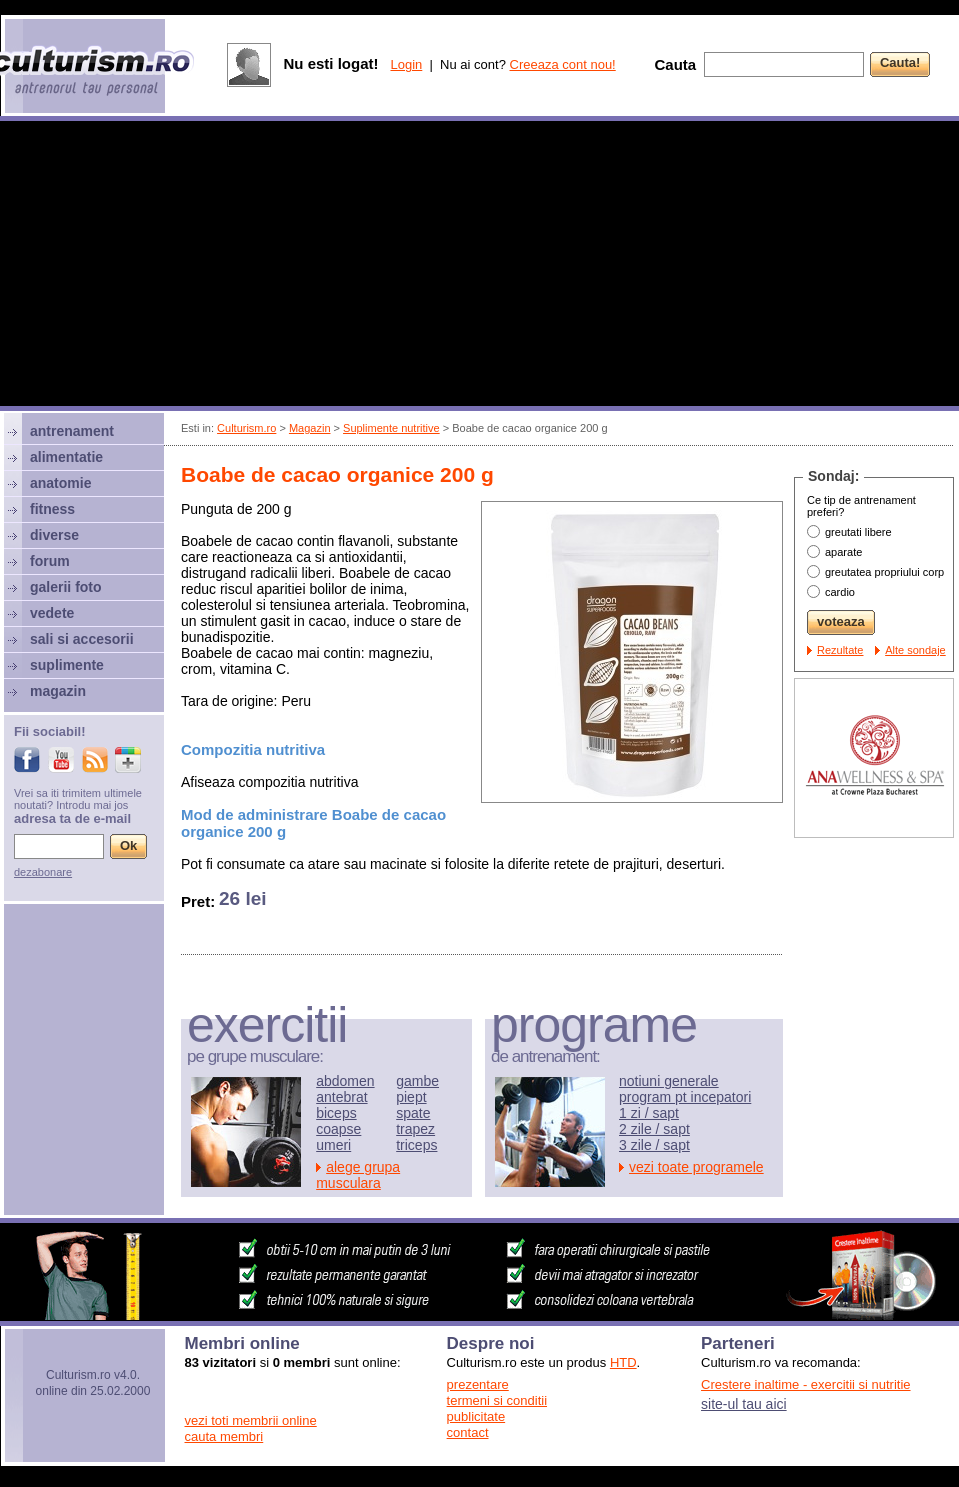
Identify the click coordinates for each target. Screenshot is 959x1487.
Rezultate (840, 650)
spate (413, 1113)
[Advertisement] (480, 266)
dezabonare (43, 872)
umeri (333, 1145)
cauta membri (224, 1436)
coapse (338, 1129)
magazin (58, 691)
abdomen (345, 1081)
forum (50, 561)
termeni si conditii (497, 1400)
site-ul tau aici (744, 1404)
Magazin (310, 428)
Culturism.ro (246, 428)
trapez (415, 1129)
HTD (623, 1362)
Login (406, 64)
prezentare (478, 1384)
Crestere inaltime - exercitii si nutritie (806, 1384)
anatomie (60, 483)
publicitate (476, 1416)
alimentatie (66, 457)
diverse (54, 535)
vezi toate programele (696, 1167)
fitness (52, 509)
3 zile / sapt (654, 1145)
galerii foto (66, 587)
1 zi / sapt (649, 1113)
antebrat (341, 1097)
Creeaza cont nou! (563, 64)
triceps (416, 1145)
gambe (417, 1081)
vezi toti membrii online (251, 1420)
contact (468, 1432)
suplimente (67, 665)
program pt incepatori (685, 1097)
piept (411, 1097)
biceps (336, 1113)
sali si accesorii (82, 639)
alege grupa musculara (358, 1175)
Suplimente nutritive (391, 428)
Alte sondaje (915, 650)
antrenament (72, 431)
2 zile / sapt (654, 1129)
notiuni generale (669, 1081)
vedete (52, 613)
